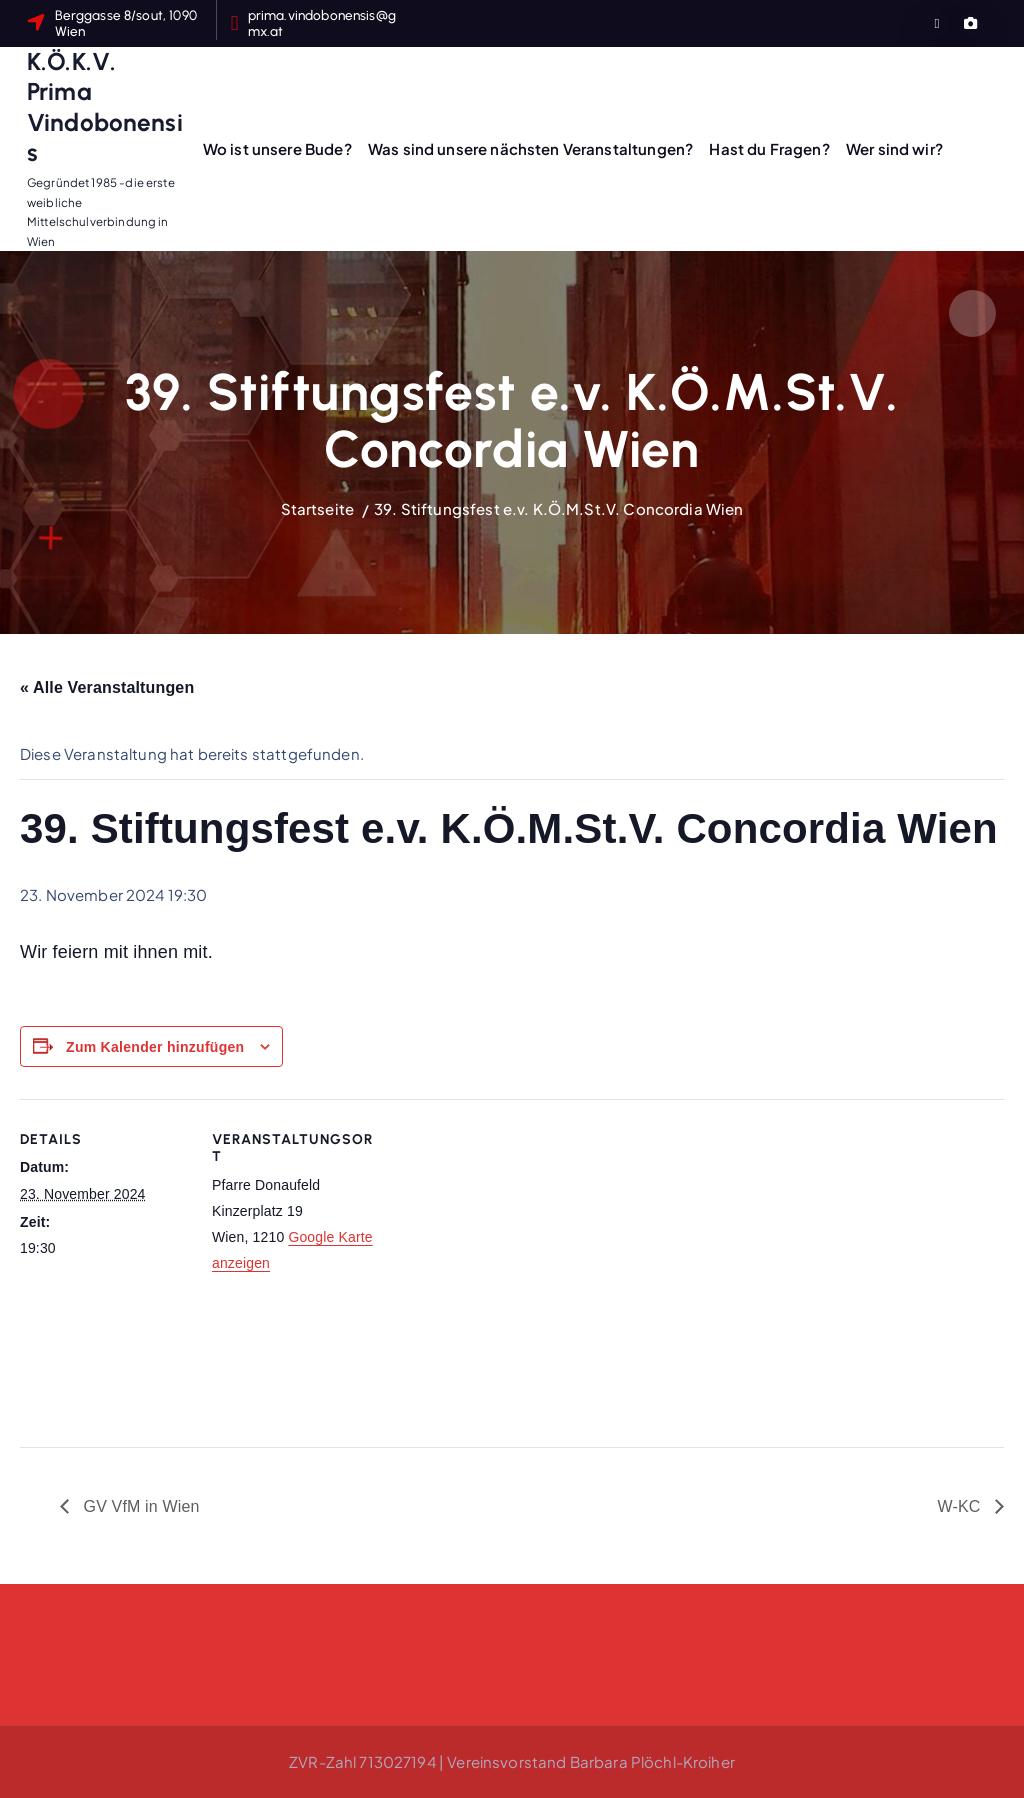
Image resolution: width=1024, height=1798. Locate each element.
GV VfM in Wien (139, 1506)
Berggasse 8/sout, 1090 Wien (126, 23)
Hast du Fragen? (769, 148)
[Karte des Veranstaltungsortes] (509, 1237)
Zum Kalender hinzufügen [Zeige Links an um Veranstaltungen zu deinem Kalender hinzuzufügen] (155, 1047)
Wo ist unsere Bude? (277, 148)
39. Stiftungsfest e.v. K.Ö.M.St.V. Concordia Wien (558, 508)
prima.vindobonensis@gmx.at (322, 23)
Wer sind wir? (894, 148)
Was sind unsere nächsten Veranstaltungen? (530, 148)
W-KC (961, 1506)
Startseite (318, 508)
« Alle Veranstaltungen (107, 687)
